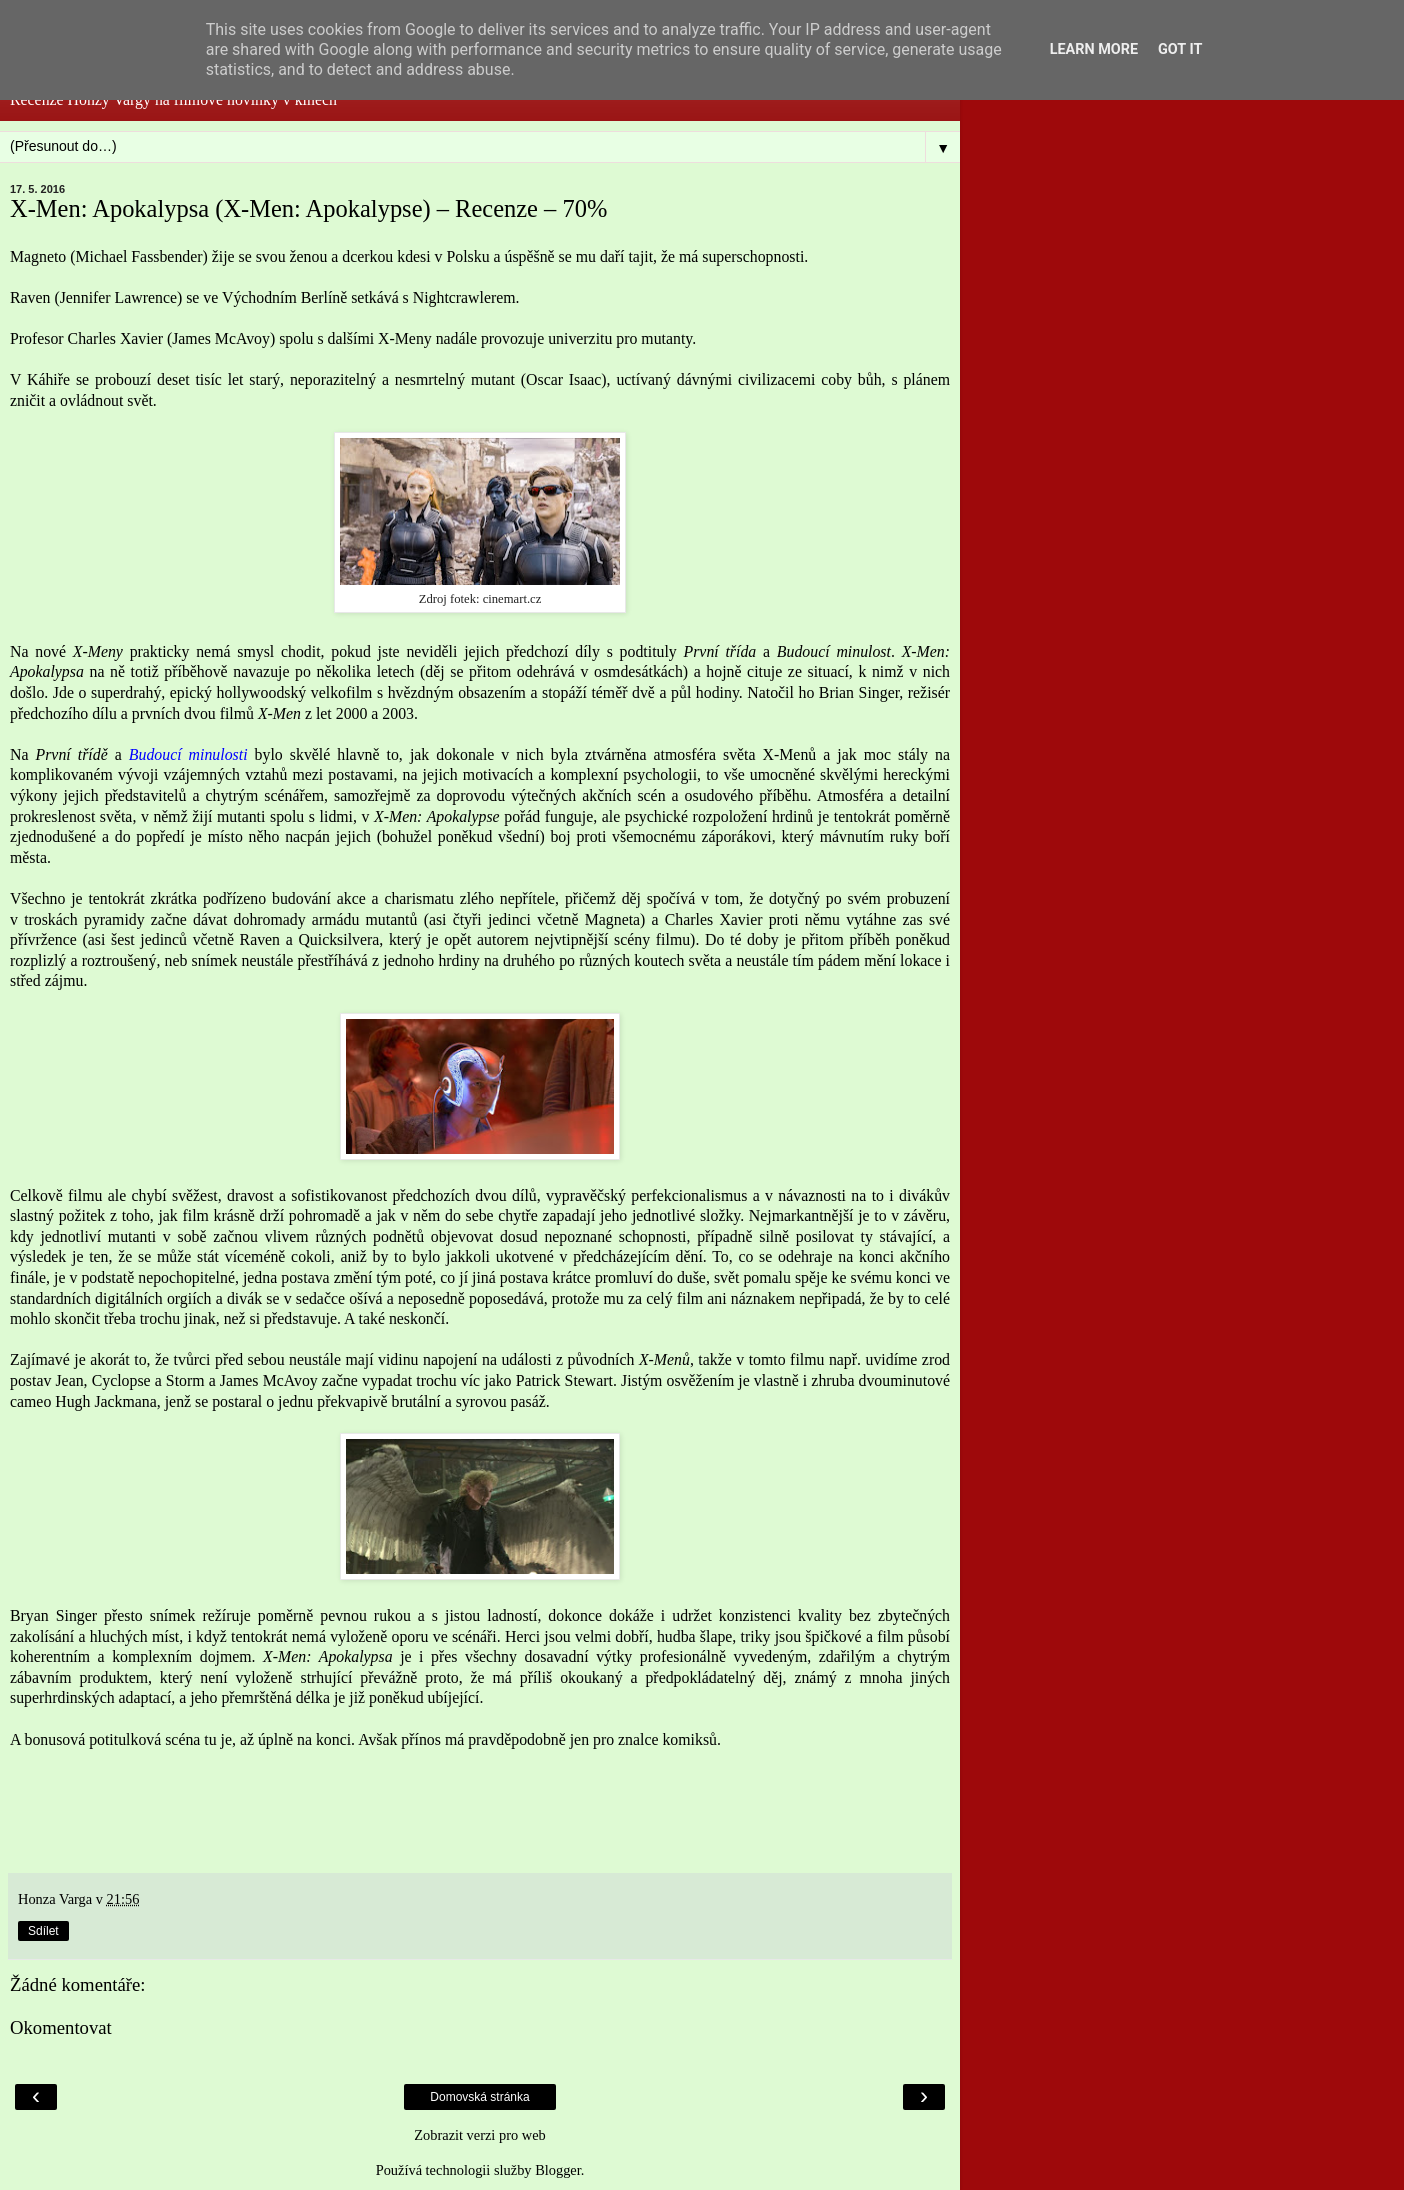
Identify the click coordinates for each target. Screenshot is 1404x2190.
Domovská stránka (479, 2097)
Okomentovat (61, 2027)
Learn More (1094, 49)
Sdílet (43, 1931)
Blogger (558, 2170)
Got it (1180, 49)
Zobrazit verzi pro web (479, 2135)
